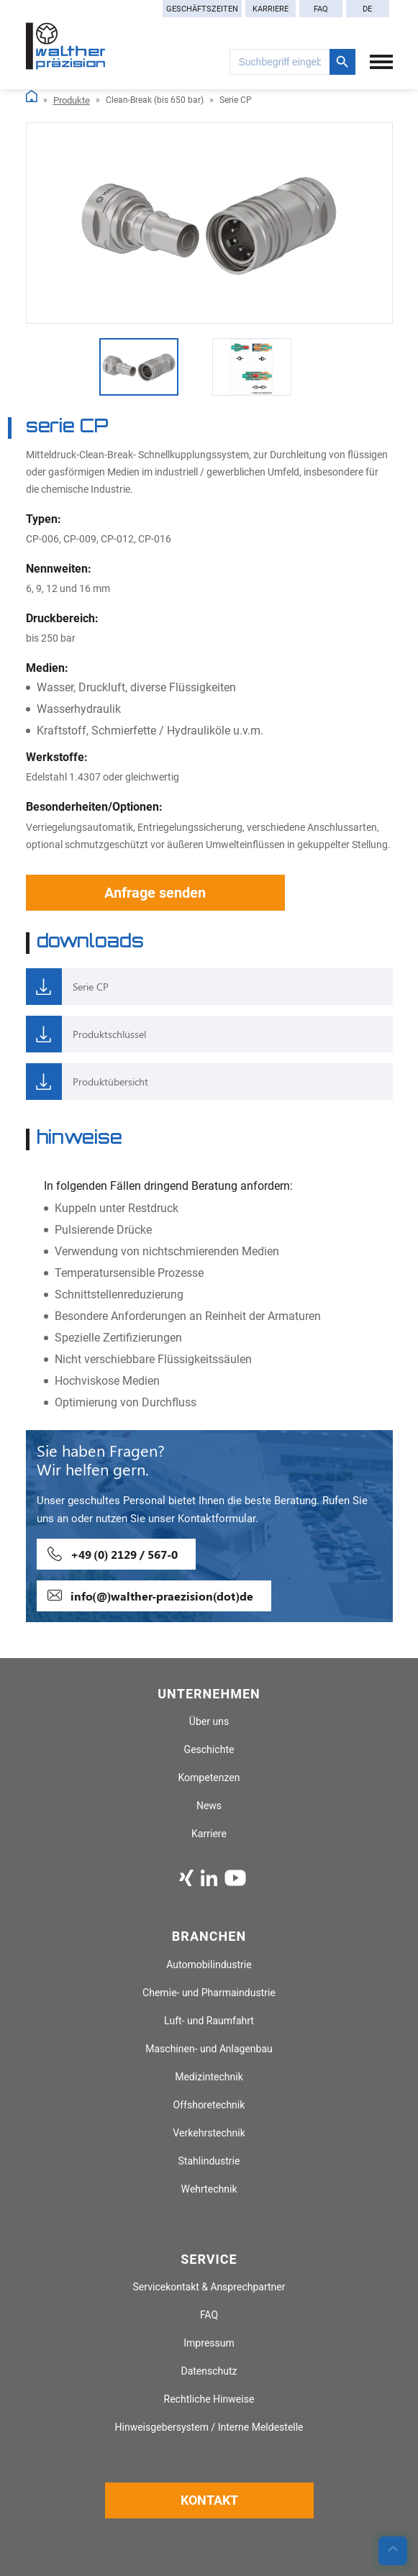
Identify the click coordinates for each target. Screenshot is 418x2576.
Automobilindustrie (209, 1964)
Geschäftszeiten (202, 9)
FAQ (321, 9)
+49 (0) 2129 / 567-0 (124, 1554)
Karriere (270, 9)
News (209, 1805)
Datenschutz (209, 2371)
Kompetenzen (209, 1777)
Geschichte (209, 1749)
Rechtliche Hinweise (209, 2399)
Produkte (71, 100)
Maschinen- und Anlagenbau (209, 2049)
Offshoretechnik (209, 2105)
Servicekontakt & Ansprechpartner (209, 2287)
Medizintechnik (209, 2077)
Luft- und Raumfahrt (209, 2021)
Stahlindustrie (209, 2161)
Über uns (209, 1721)
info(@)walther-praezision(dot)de (162, 1595)
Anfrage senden (155, 892)
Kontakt (209, 2500)
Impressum (209, 2343)
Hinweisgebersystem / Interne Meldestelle (208, 2427)
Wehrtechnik (209, 2189)
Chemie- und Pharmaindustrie (209, 1993)
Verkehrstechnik (209, 2133)
